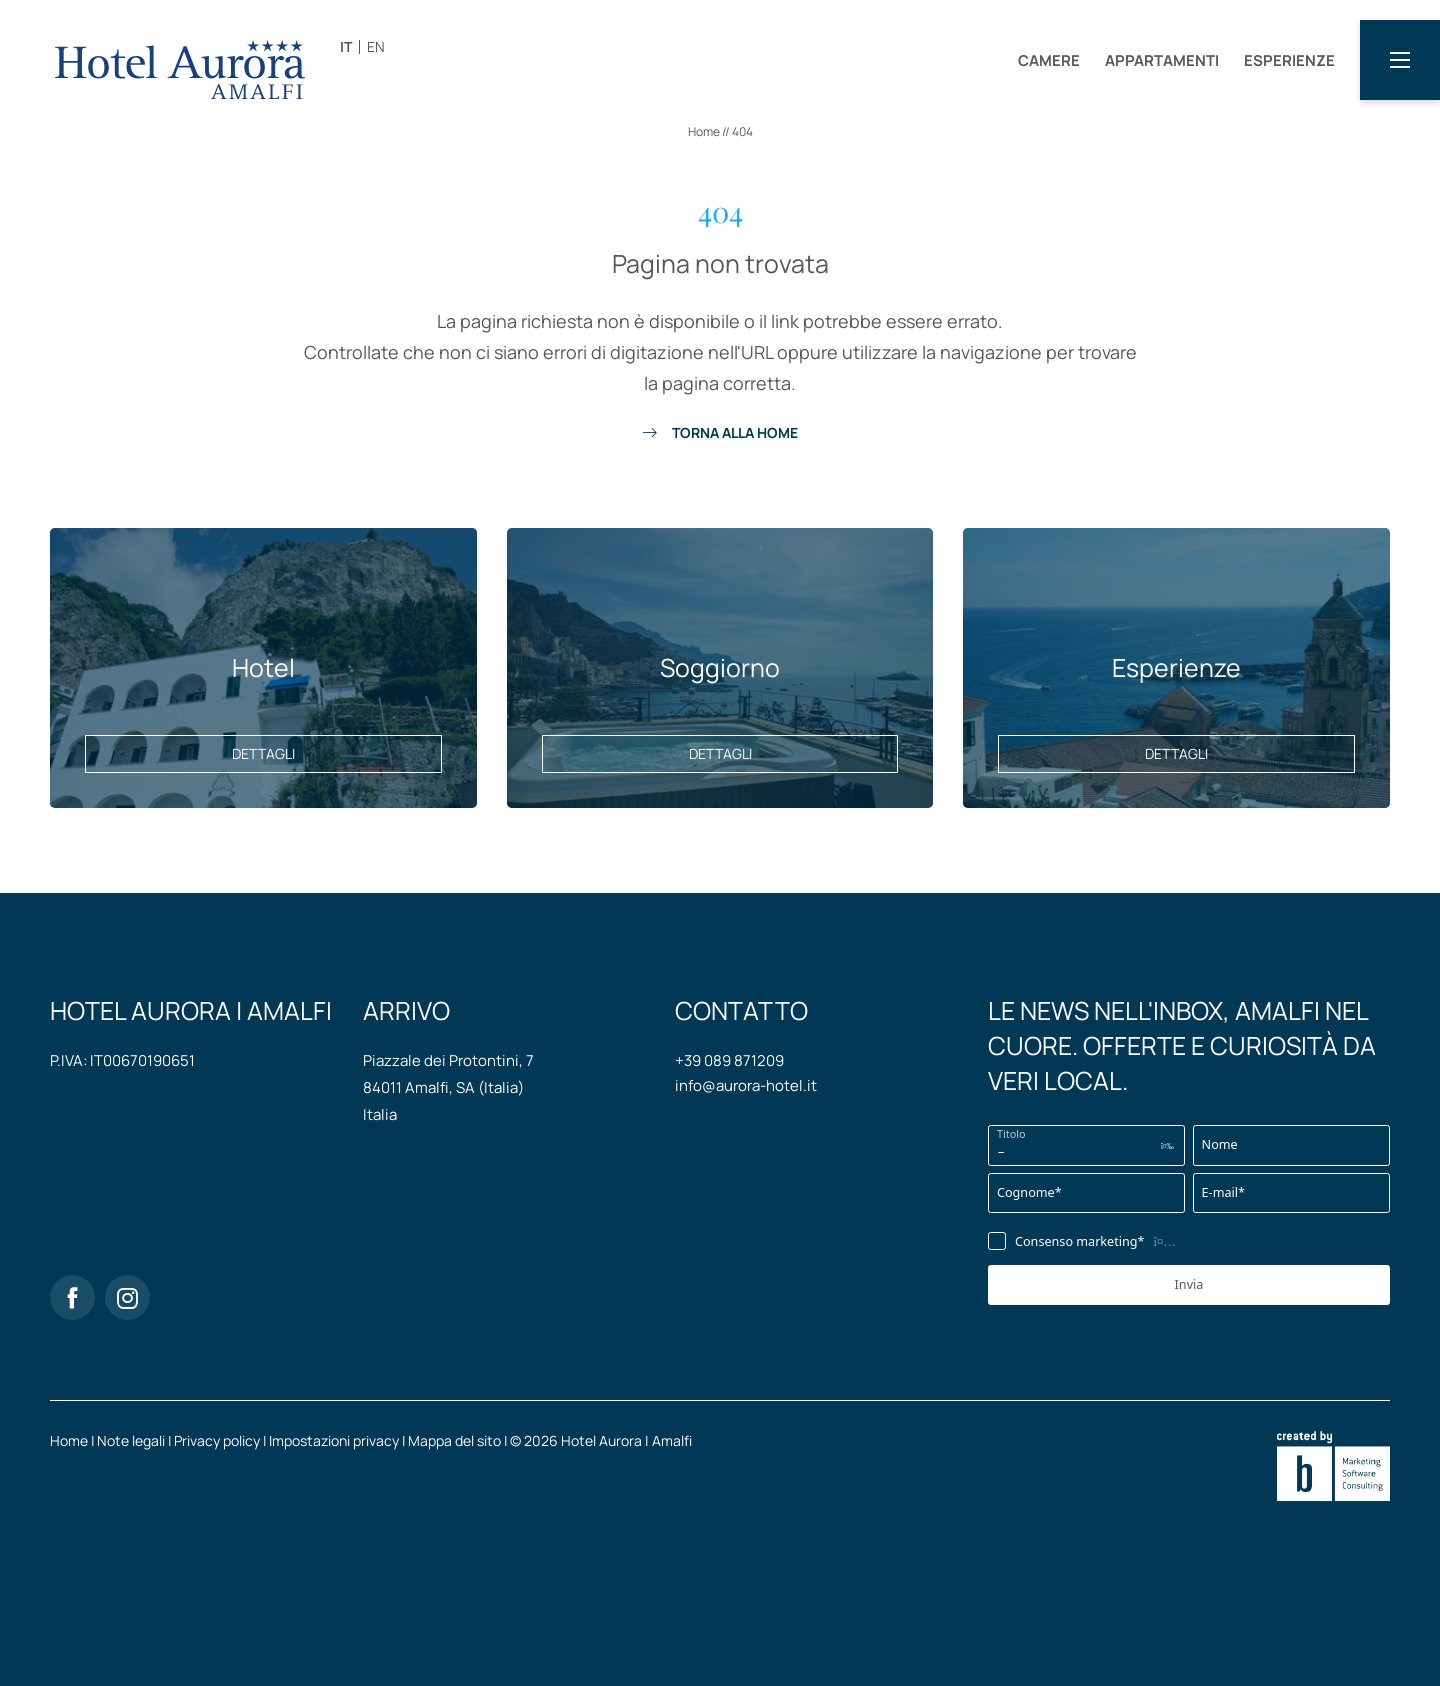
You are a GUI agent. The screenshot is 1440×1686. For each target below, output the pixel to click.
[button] (1400, 60)
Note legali (132, 1440)
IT (346, 46)
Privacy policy (218, 1440)
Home (705, 131)
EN (376, 46)
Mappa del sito (456, 1440)
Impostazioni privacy (335, 1440)
